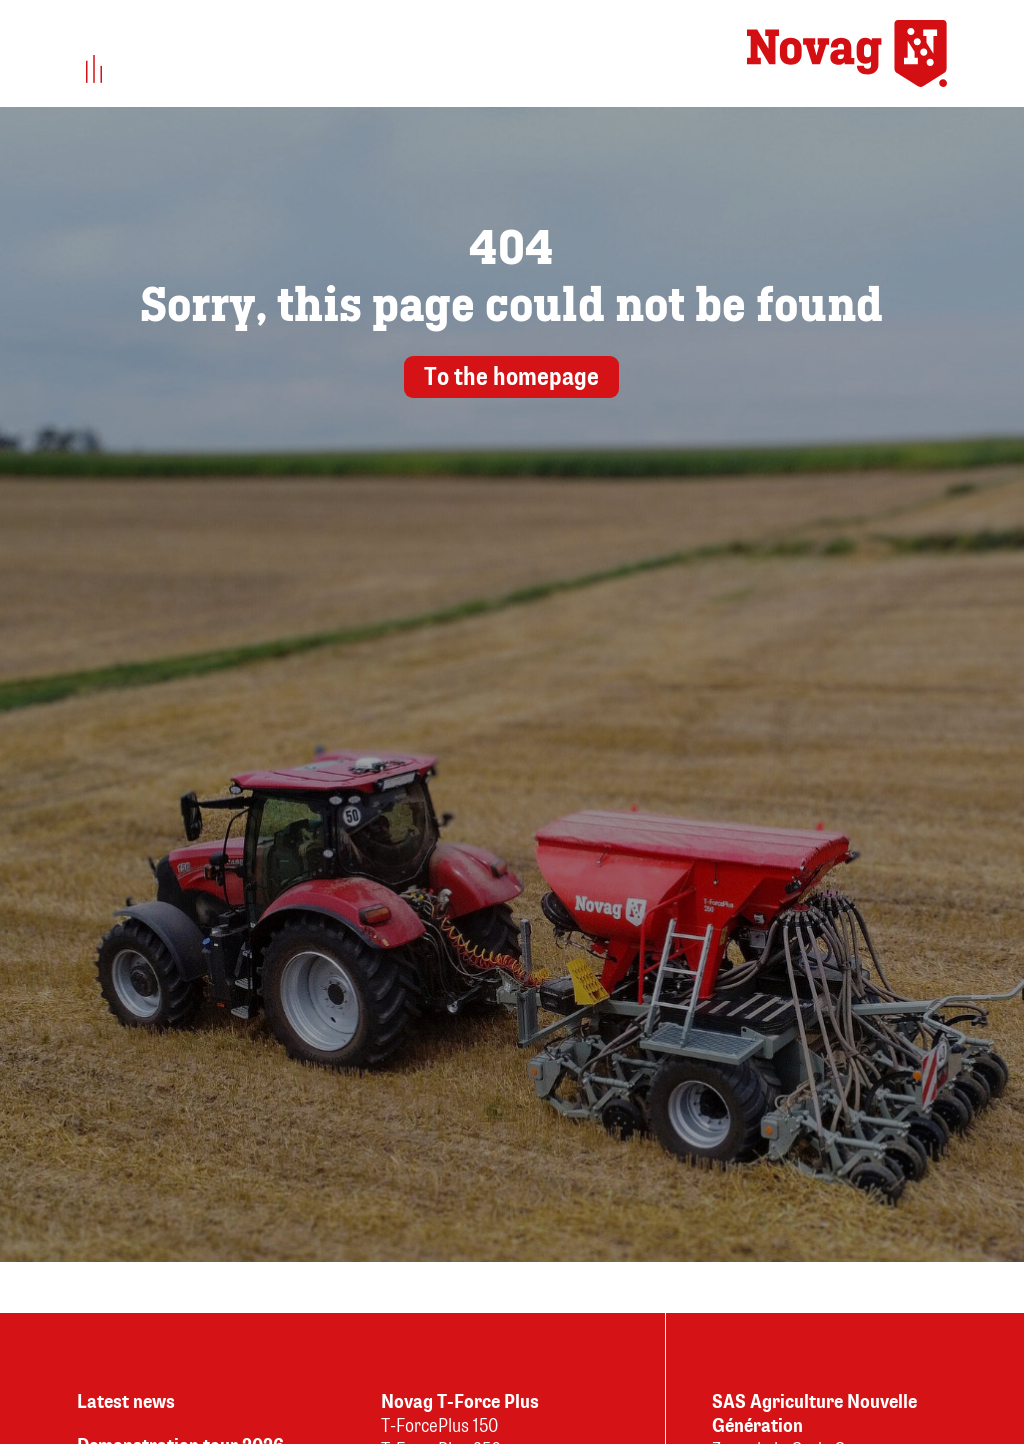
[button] (94, 69)
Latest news (126, 1402)
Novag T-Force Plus (460, 1402)
